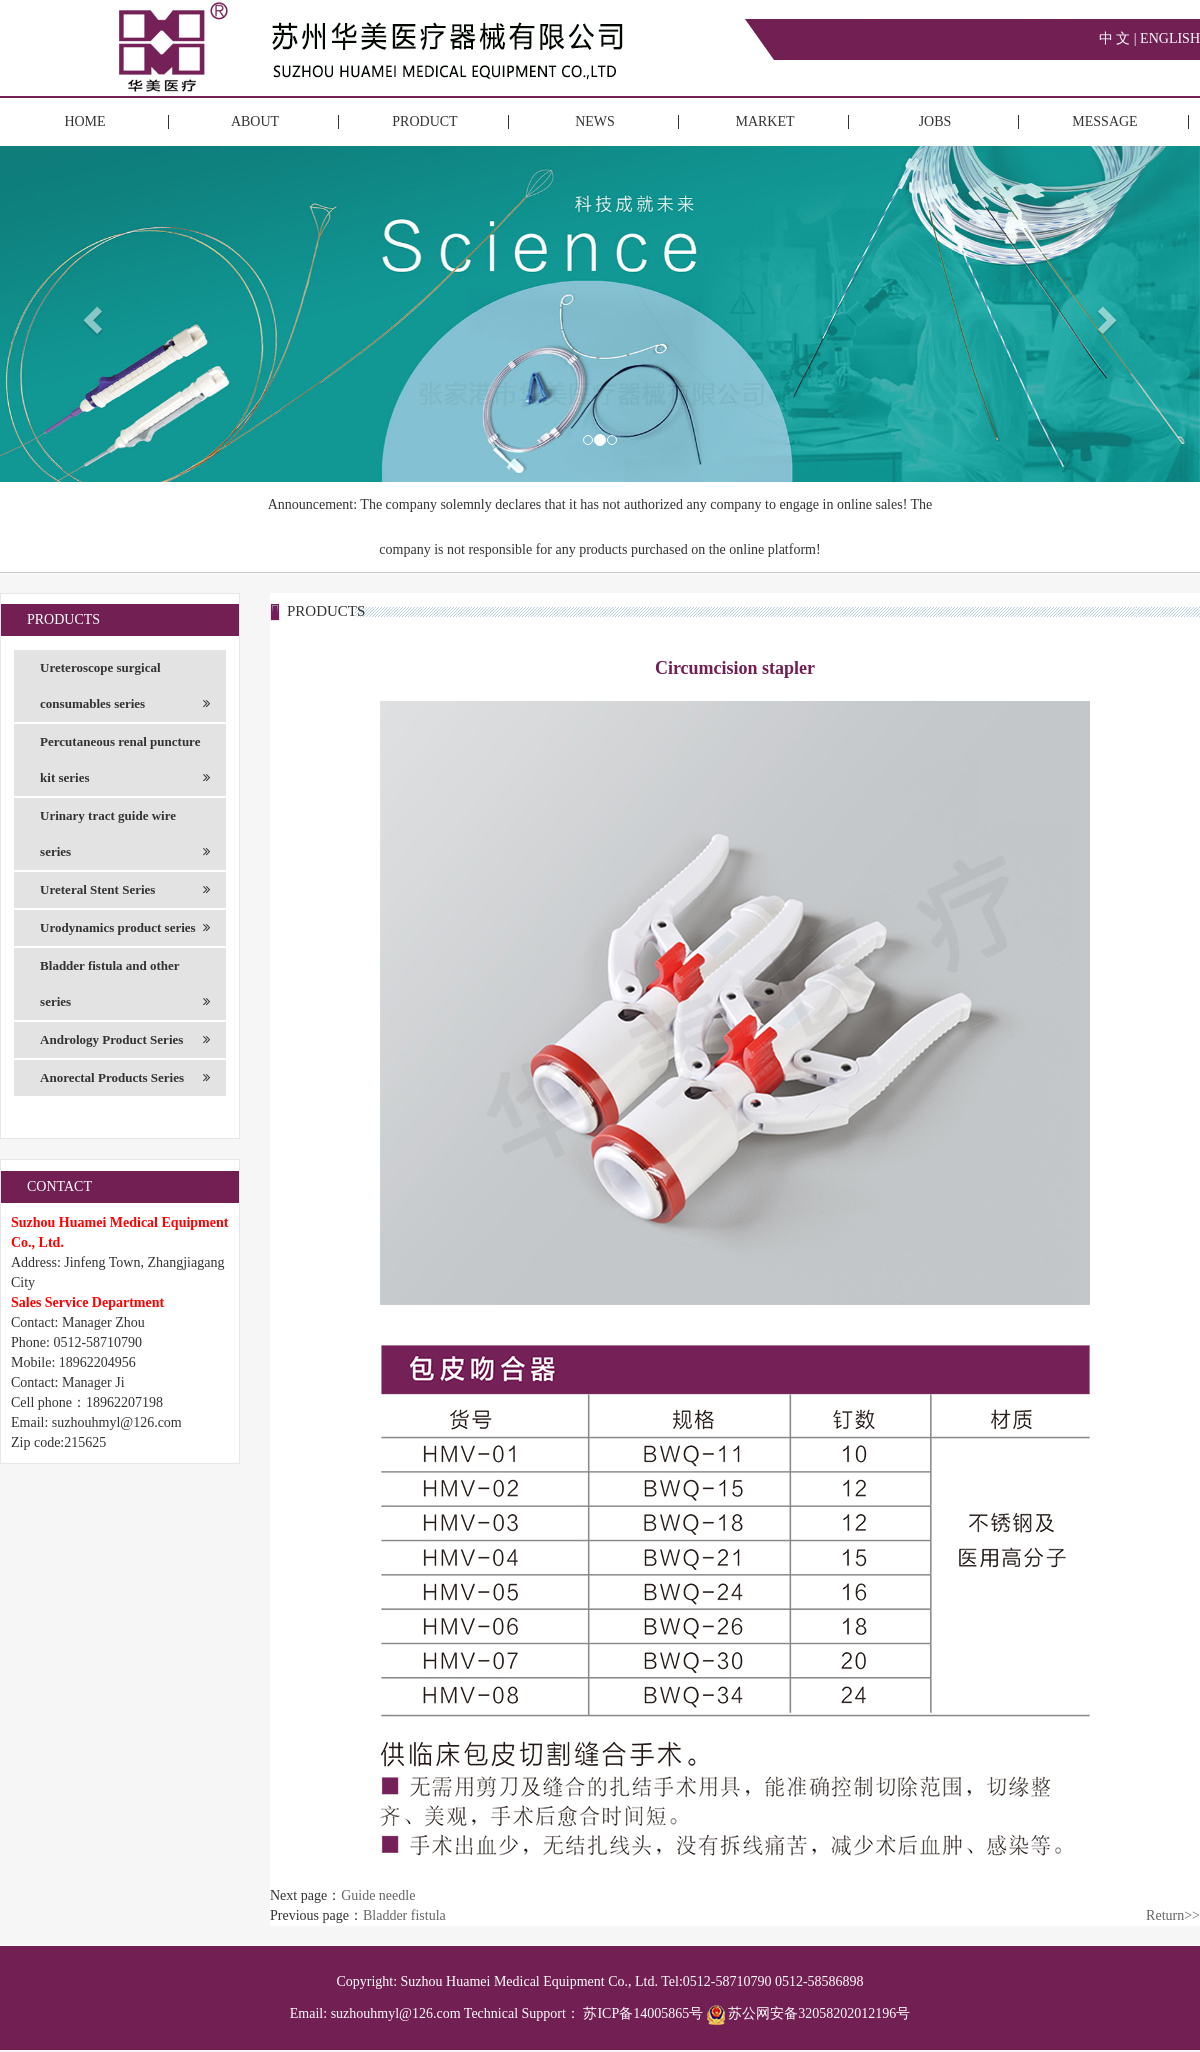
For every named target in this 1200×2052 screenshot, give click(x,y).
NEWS (595, 121)
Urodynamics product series (125, 928)
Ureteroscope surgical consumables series (125, 691)
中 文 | (1119, 38)
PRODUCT (424, 121)
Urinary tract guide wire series (125, 839)
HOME (84, 121)
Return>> (1173, 1915)
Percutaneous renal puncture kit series (125, 765)
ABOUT (255, 121)
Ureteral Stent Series (125, 890)
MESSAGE (1104, 121)
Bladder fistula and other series (125, 989)
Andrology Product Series (125, 1040)
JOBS (935, 121)
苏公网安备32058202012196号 (809, 2013)
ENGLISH (1170, 38)
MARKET (764, 121)
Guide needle (378, 1895)
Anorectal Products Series (125, 1078)
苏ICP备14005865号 (643, 2013)
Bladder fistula (404, 1915)
